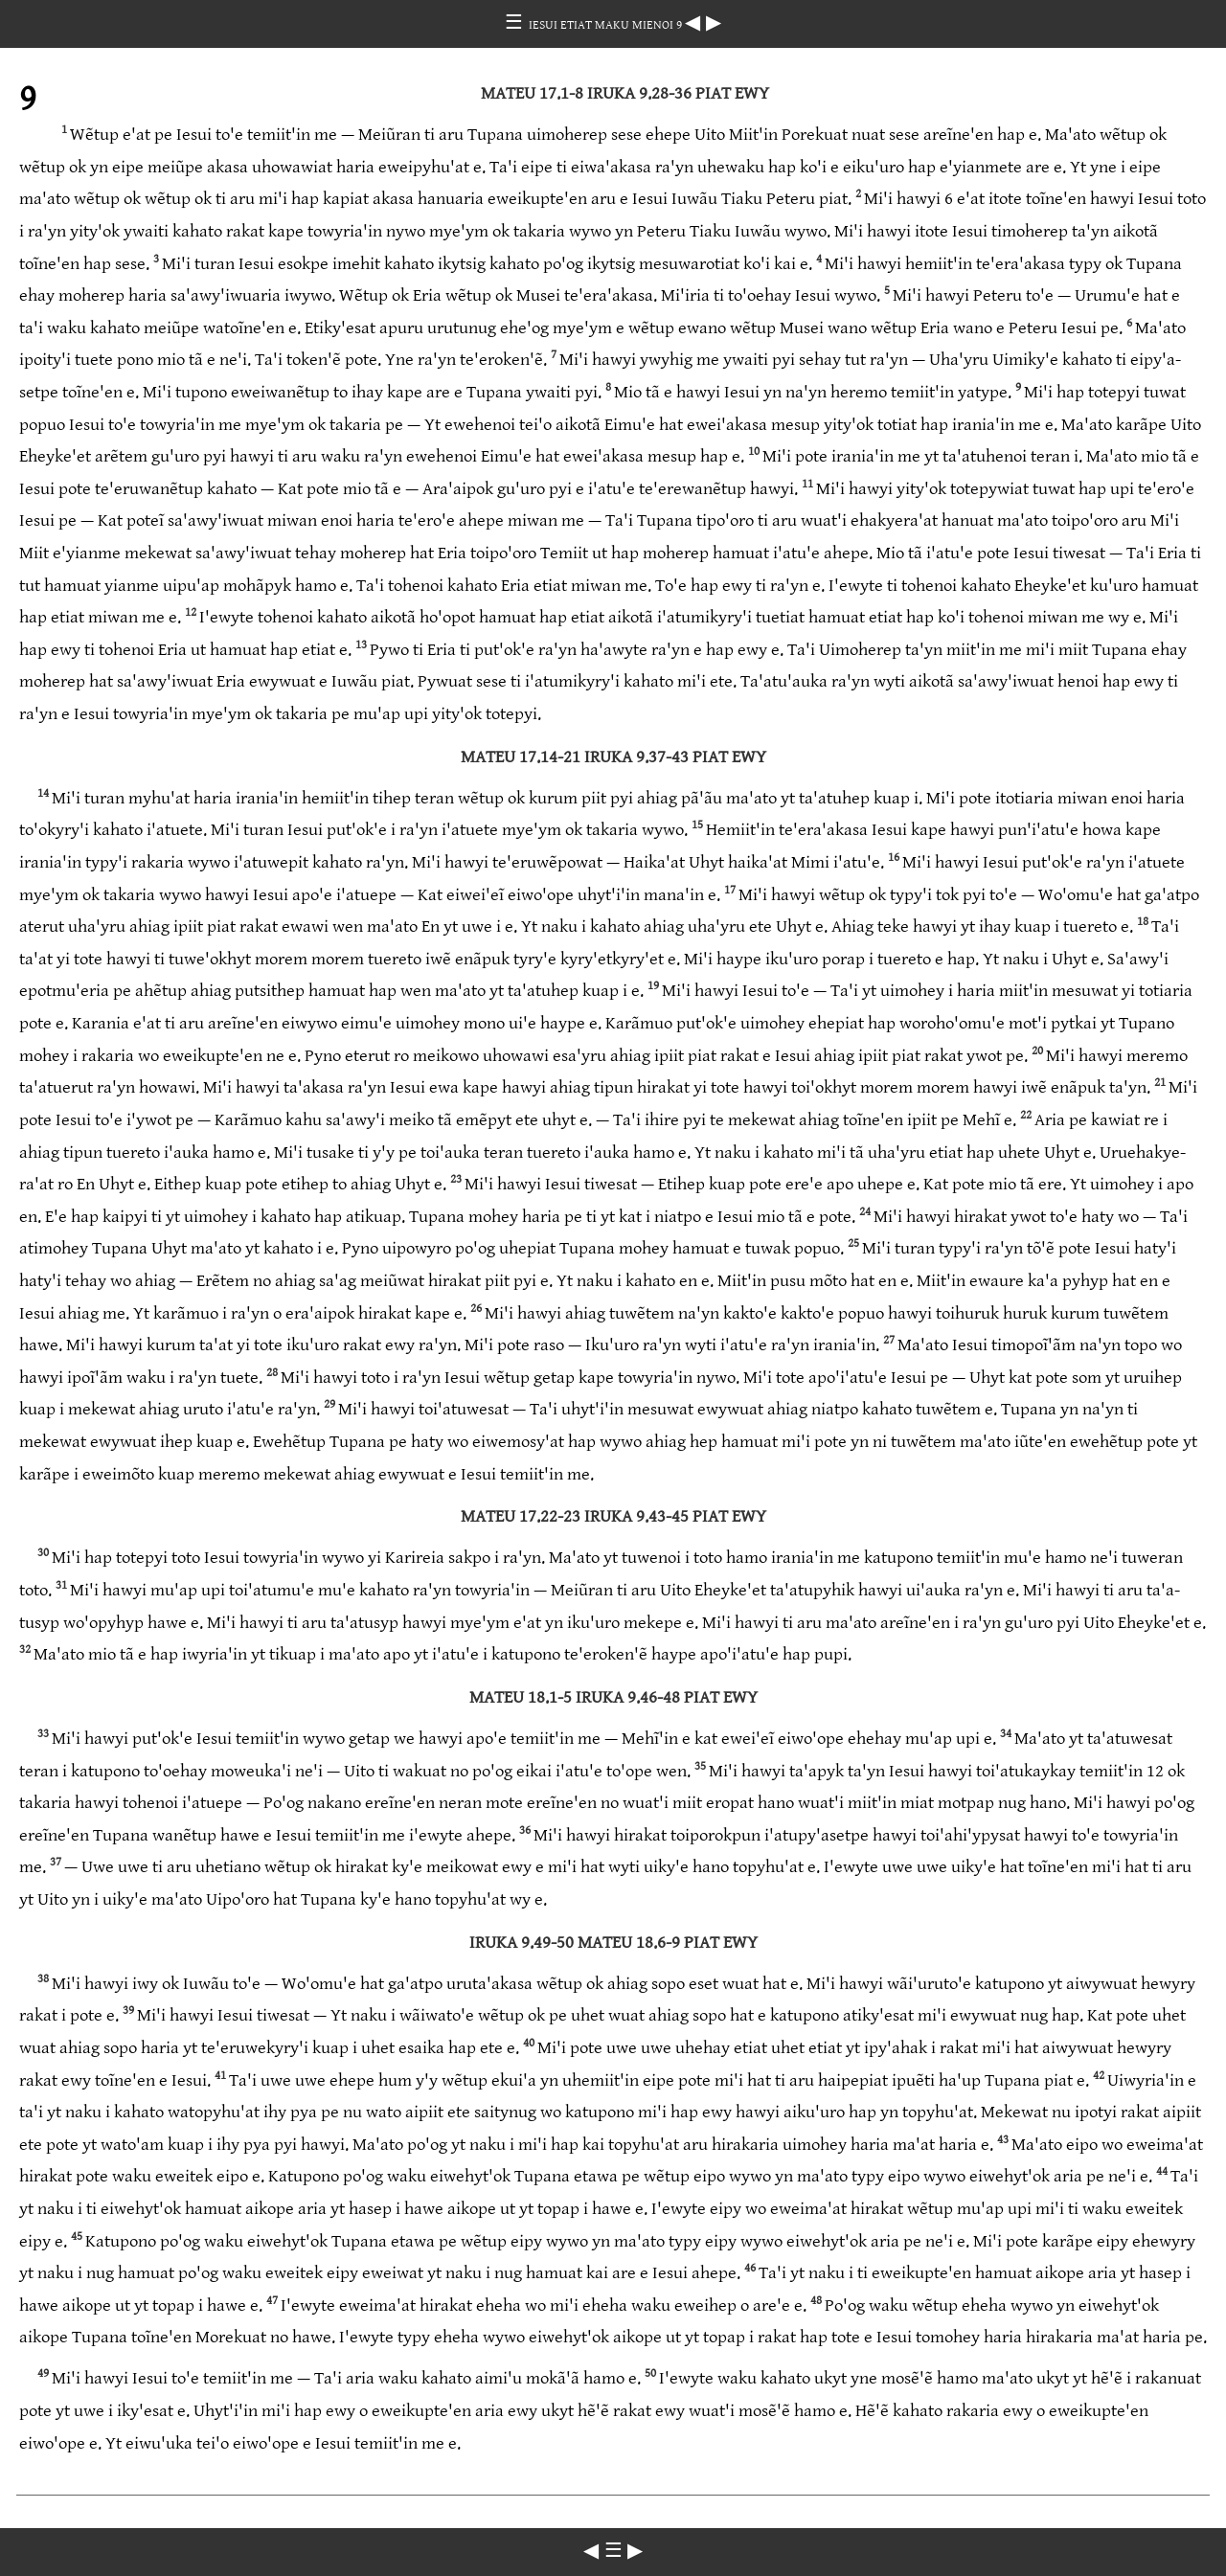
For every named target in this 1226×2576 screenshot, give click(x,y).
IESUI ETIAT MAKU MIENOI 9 (607, 25)
